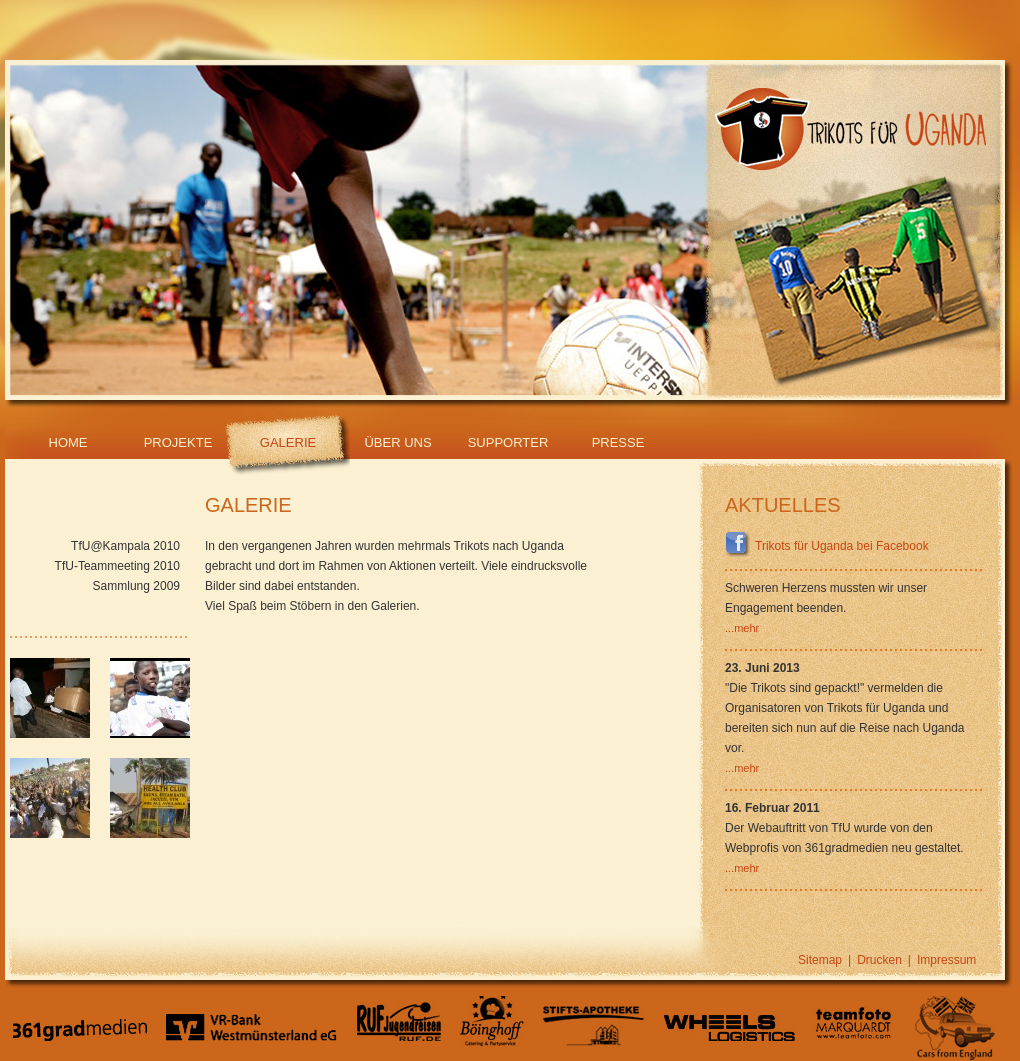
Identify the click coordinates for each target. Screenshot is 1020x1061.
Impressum (946, 960)
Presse (618, 442)
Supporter (508, 442)
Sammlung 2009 (136, 586)
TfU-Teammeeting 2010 (117, 566)
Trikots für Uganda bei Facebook (827, 546)
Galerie (288, 442)
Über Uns (397, 442)
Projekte (178, 442)
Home (68, 442)
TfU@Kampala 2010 (125, 546)
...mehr (742, 628)
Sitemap (820, 960)
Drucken (879, 960)
